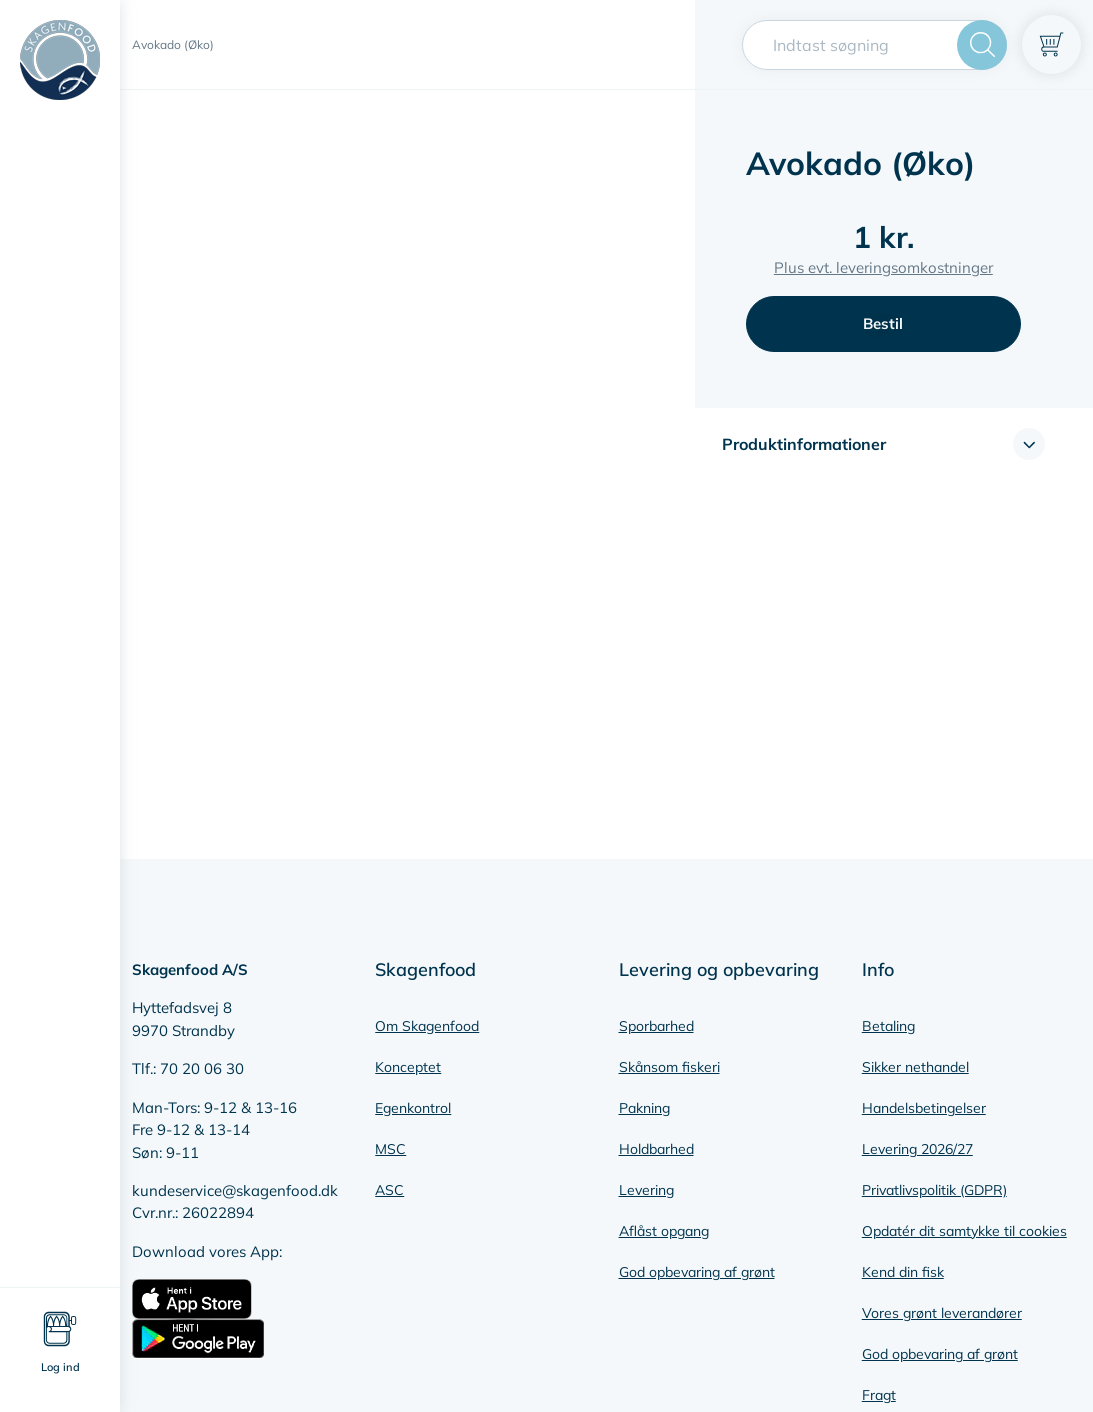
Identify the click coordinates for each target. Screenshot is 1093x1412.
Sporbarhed (656, 1026)
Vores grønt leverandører (942, 1313)
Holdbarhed (656, 1149)
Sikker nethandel (915, 1067)
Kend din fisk (903, 1272)
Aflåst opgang (664, 1231)
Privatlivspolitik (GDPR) (934, 1190)
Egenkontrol (413, 1108)
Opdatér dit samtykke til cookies (964, 1231)
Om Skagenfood (427, 1026)
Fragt (879, 1395)
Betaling (888, 1026)
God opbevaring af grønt (697, 1272)
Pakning (644, 1108)
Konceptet (408, 1067)
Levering (646, 1190)
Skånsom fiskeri (669, 1067)
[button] (883, 444)
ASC (389, 1190)
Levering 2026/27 (917, 1149)
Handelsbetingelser (924, 1108)
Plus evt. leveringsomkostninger (883, 267)
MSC (390, 1149)
